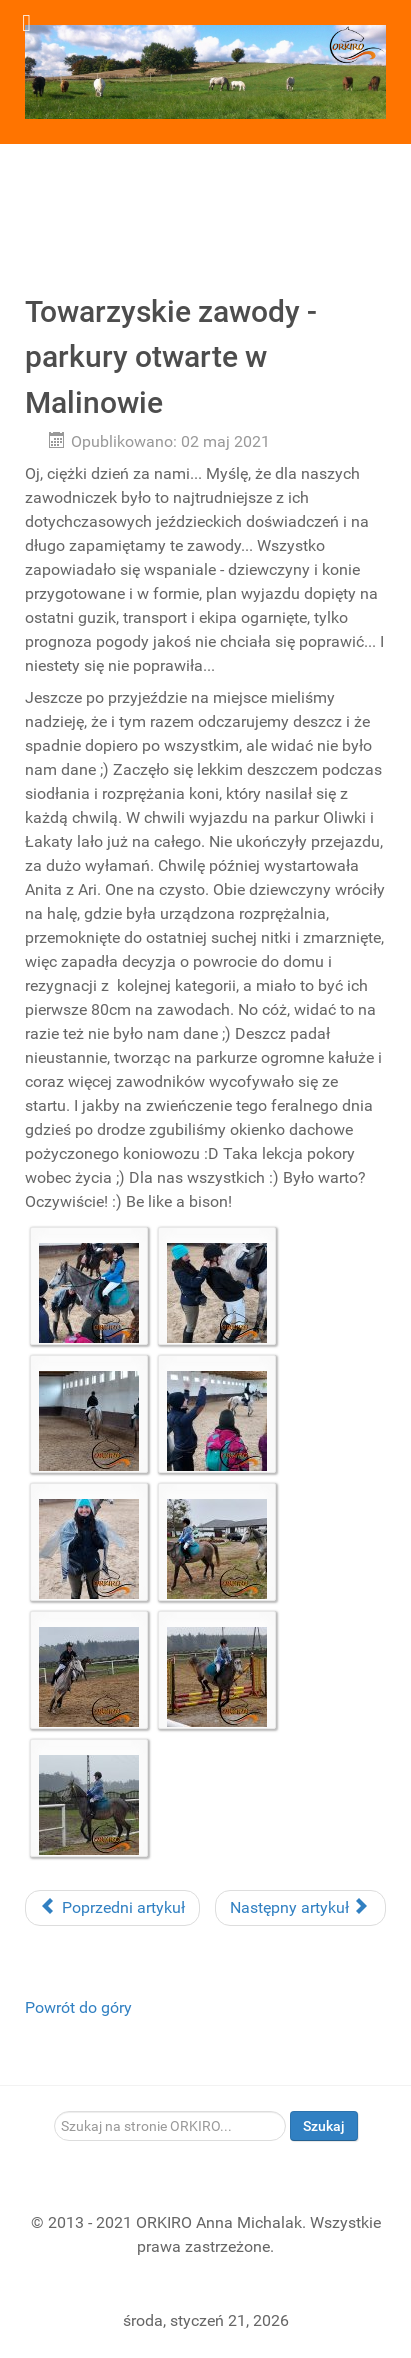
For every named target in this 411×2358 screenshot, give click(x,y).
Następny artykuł (298, 1907)
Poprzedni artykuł (112, 1907)
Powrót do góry (78, 2007)
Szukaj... (54, 2111)
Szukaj (324, 2126)
